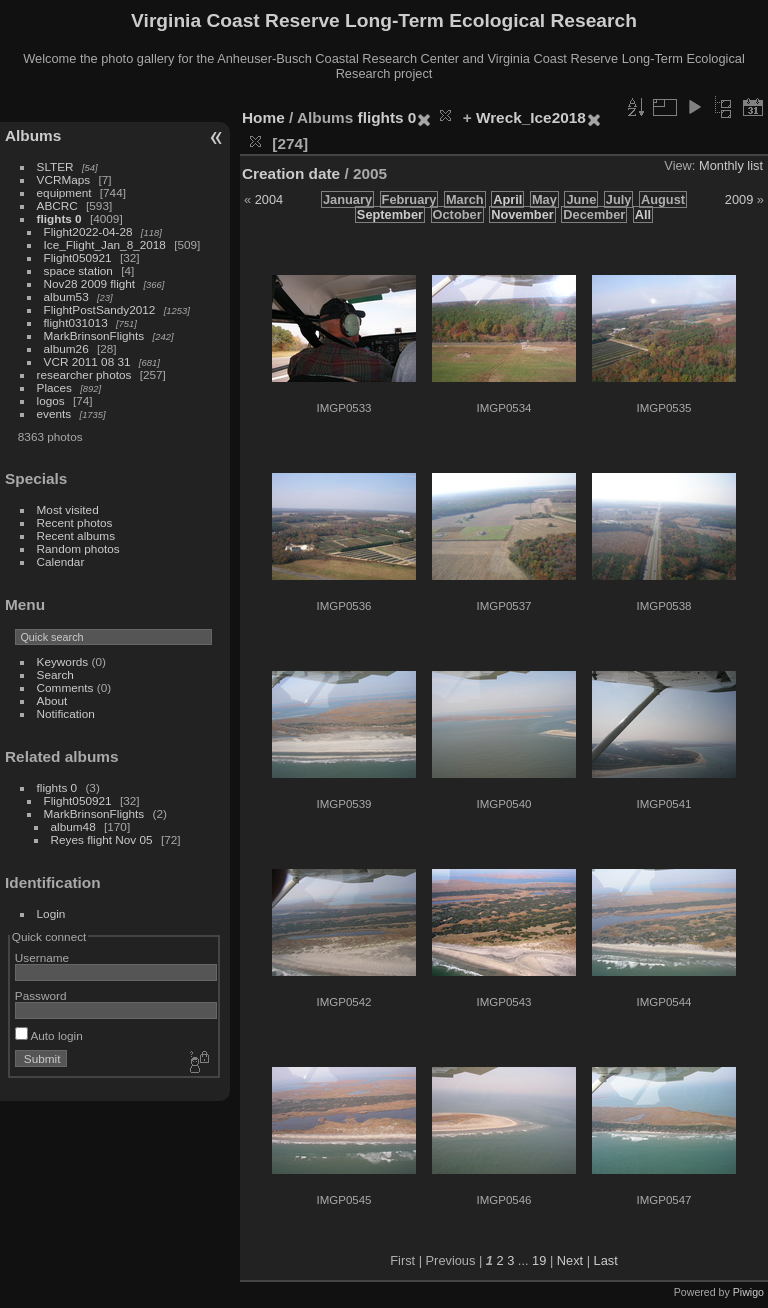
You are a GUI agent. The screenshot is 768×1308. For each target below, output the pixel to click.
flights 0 (59, 218)
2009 (739, 199)
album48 (73, 826)
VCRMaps (64, 179)
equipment (64, 192)
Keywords (63, 661)
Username (42, 957)
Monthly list (731, 165)
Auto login (49, 1035)
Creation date (291, 173)
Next (570, 1260)
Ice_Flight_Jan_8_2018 (105, 244)
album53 (66, 296)
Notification (66, 713)
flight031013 (76, 322)
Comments (65, 687)
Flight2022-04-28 (88, 231)
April (507, 199)
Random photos (78, 548)
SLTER (55, 166)
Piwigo (748, 1292)
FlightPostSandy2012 (100, 309)
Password (41, 995)
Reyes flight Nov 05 (102, 839)
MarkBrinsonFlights (94, 335)
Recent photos (75, 522)
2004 (269, 199)
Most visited (68, 509)
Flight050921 (78, 257)
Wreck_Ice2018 (531, 117)
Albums (33, 135)
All (643, 214)
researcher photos (84, 374)
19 (539, 1260)
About (52, 700)
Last (606, 1260)
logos (51, 400)
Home (263, 117)
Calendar (61, 561)
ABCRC (57, 205)
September (390, 214)
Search (55, 674)
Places (54, 387)
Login (51, 913)
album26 (66, 348)
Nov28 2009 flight (90, 283)
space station (78, 270)
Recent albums (76, 535)
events (54, 413)
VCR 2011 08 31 (87, 361)
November (522, 214)
